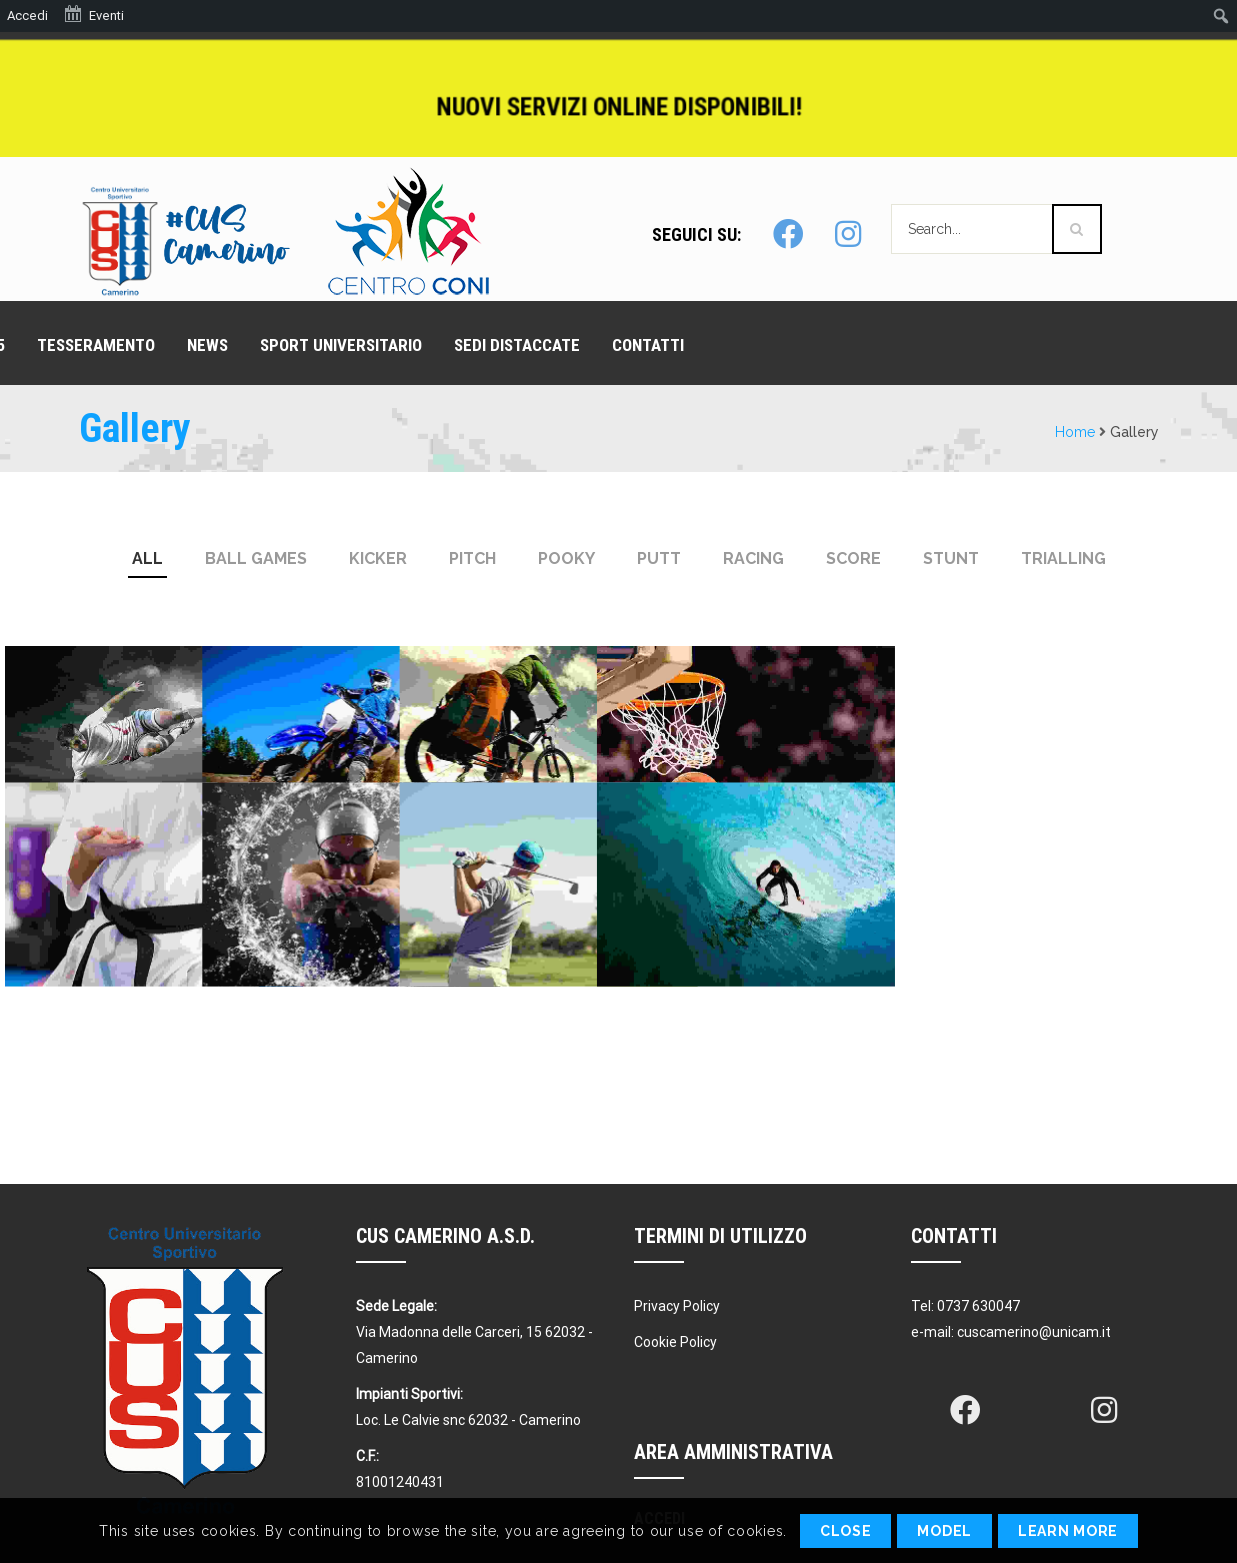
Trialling (1063, 558)
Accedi (27, 15)
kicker (378, 558)
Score (853, 558)
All (147, 558)
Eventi (93, 14)
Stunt (951, 558)
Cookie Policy (675, 1342)
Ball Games (256, 558)
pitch (472, 558)
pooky (566, 558)
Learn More (1068, 1531)
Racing (753, 558)
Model (944, 1531)
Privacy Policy (677, 1306)
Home (1075, 432)
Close (846, 1531)
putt (659, 558)
